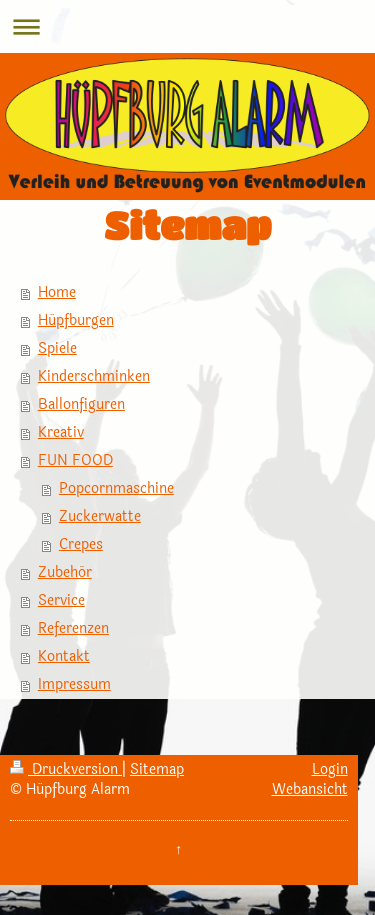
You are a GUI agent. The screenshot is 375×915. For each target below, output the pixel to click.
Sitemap (157, 769)
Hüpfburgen (76, 320)
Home (57, 292)
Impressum (74, 684)
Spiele (57, 348)
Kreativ (61, 432)
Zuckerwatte (100, 516)
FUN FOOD (75, 460)
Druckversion (66, 769)
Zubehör (65, 572)
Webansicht (310, 789)
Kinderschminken (94, 376)
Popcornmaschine (116, 488)
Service (61, 600)
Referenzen (73, 628)
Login (330, 769)
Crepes (81, 544)
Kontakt (64, 656)
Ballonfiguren (81, 404)
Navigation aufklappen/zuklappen (187, 26)
